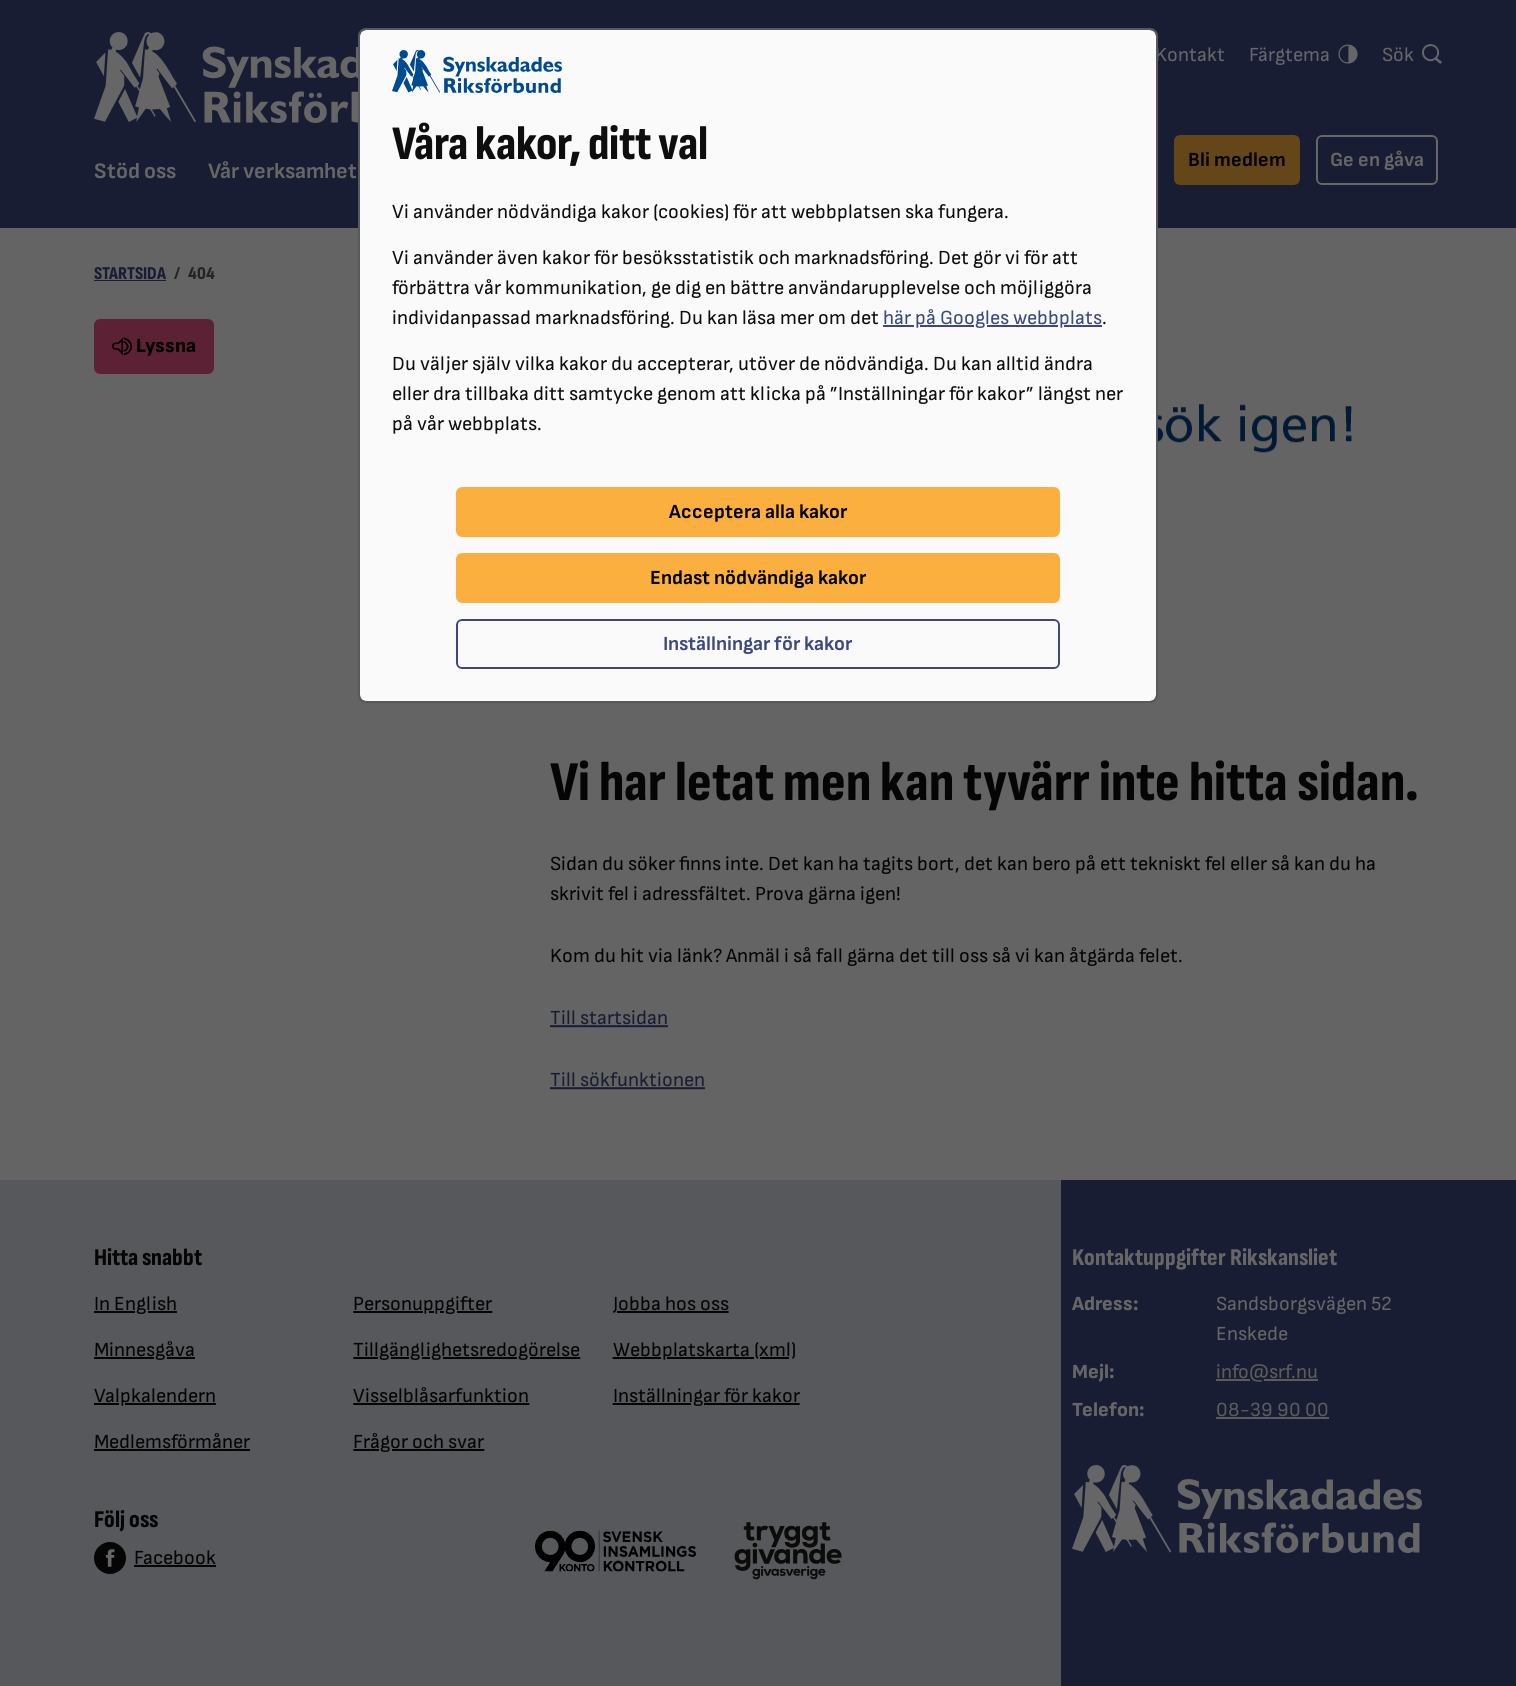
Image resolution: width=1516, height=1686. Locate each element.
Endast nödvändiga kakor (758, 578)
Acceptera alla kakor (758, 512)
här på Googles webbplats (992, 318)
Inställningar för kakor (757, 644)
